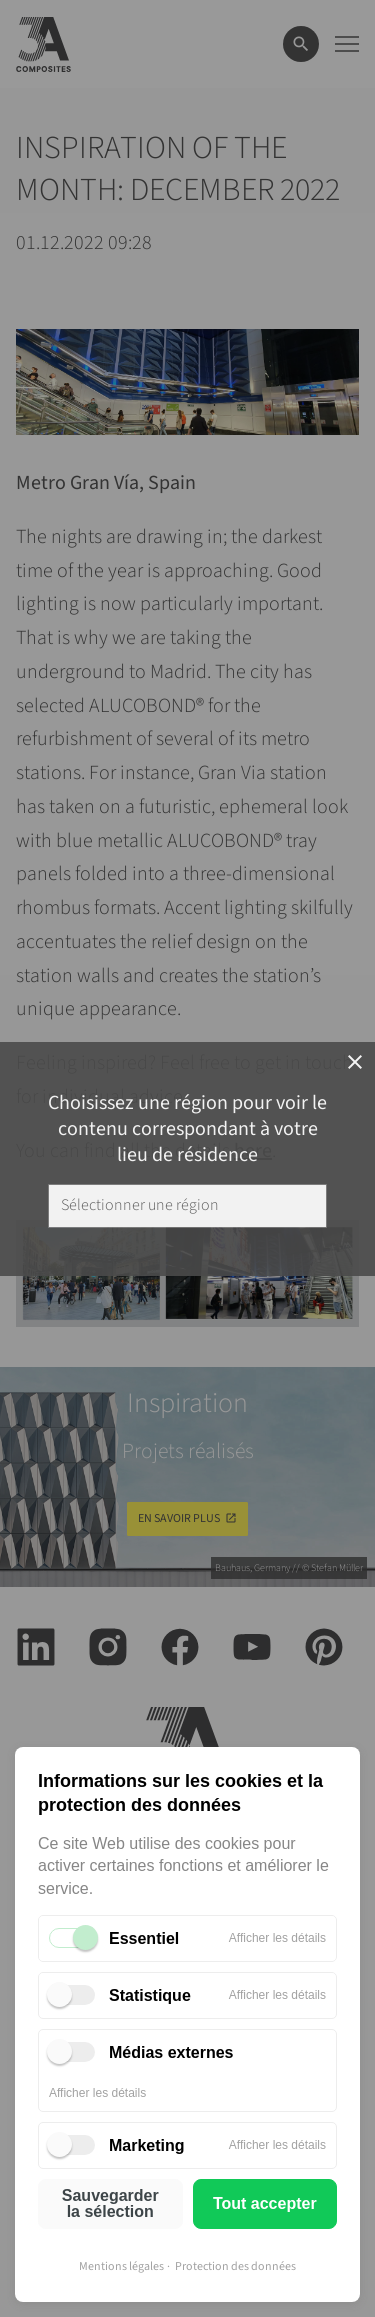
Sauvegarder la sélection (110, 2203)
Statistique (150, 1995)
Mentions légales (121, 2266)
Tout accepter (265, 2203)
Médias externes (171, 2052)
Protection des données (235, 2266)
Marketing (147, 2145)
